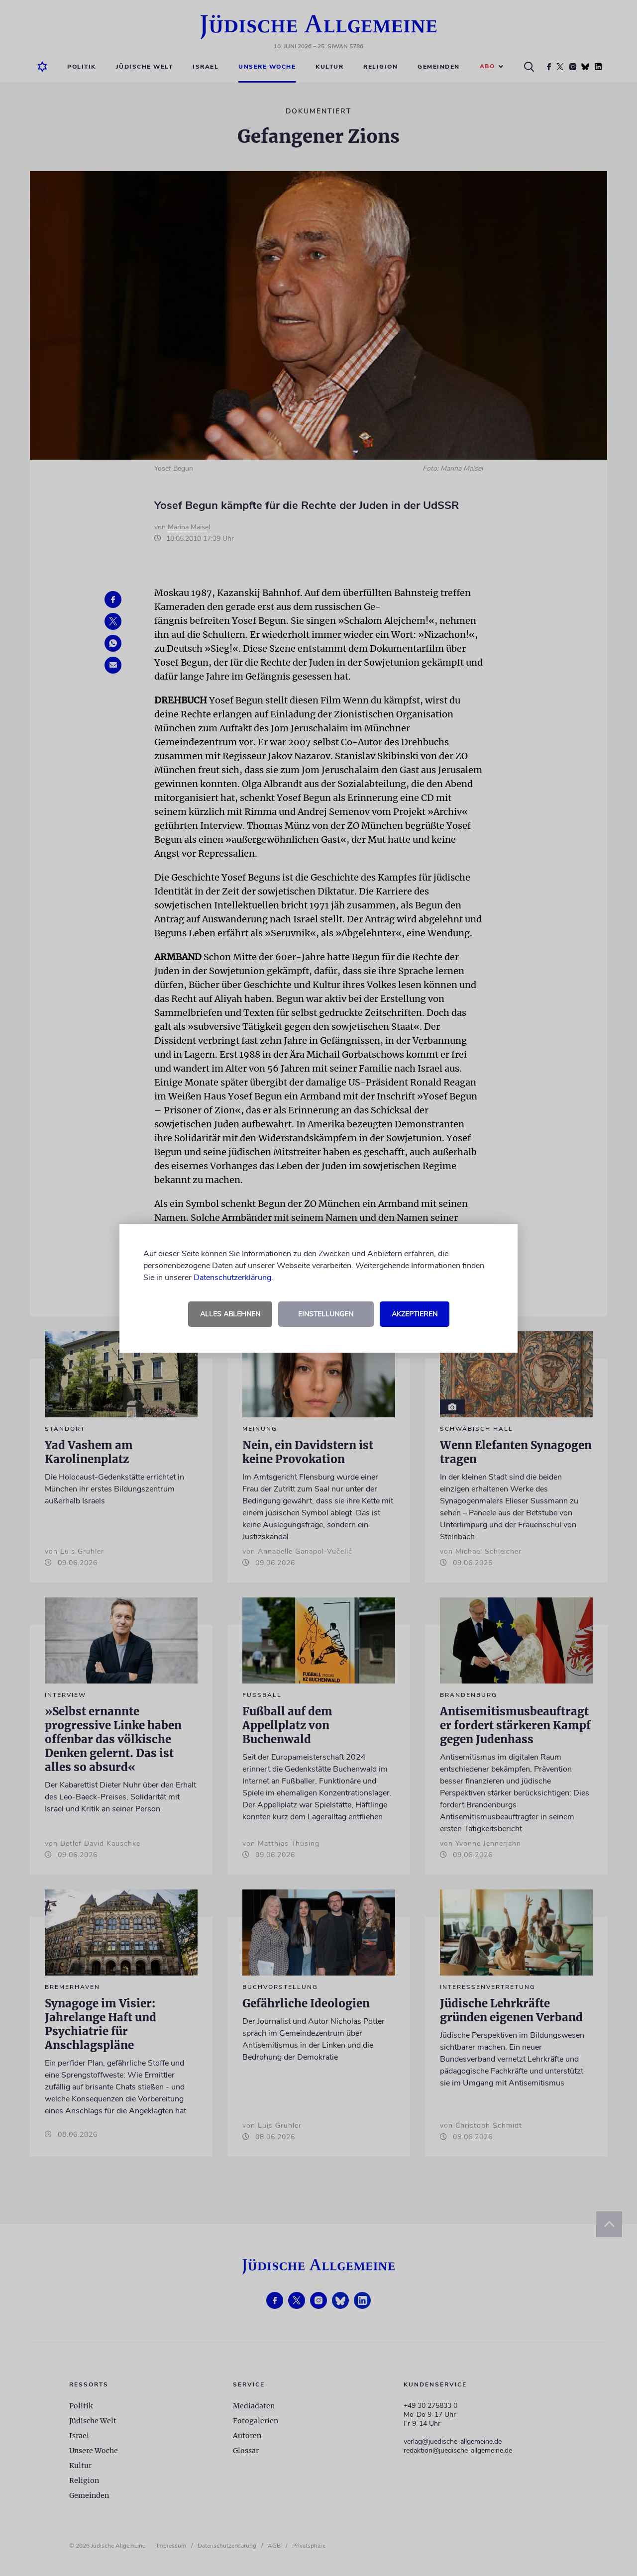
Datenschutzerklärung (232, 1277)
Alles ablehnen (230, 1314)
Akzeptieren (414, 1314)
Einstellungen (325, 1314)
